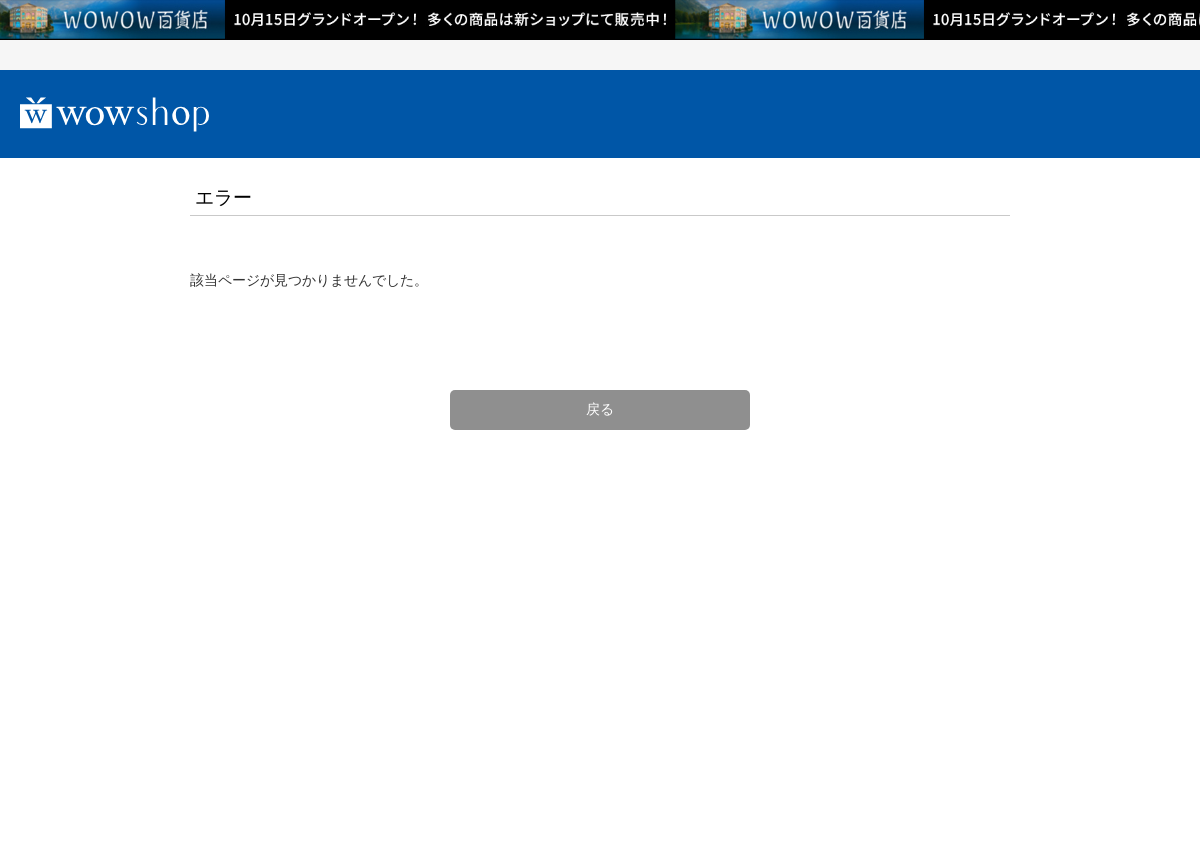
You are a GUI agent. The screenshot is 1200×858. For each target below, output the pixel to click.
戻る (600, 409)
